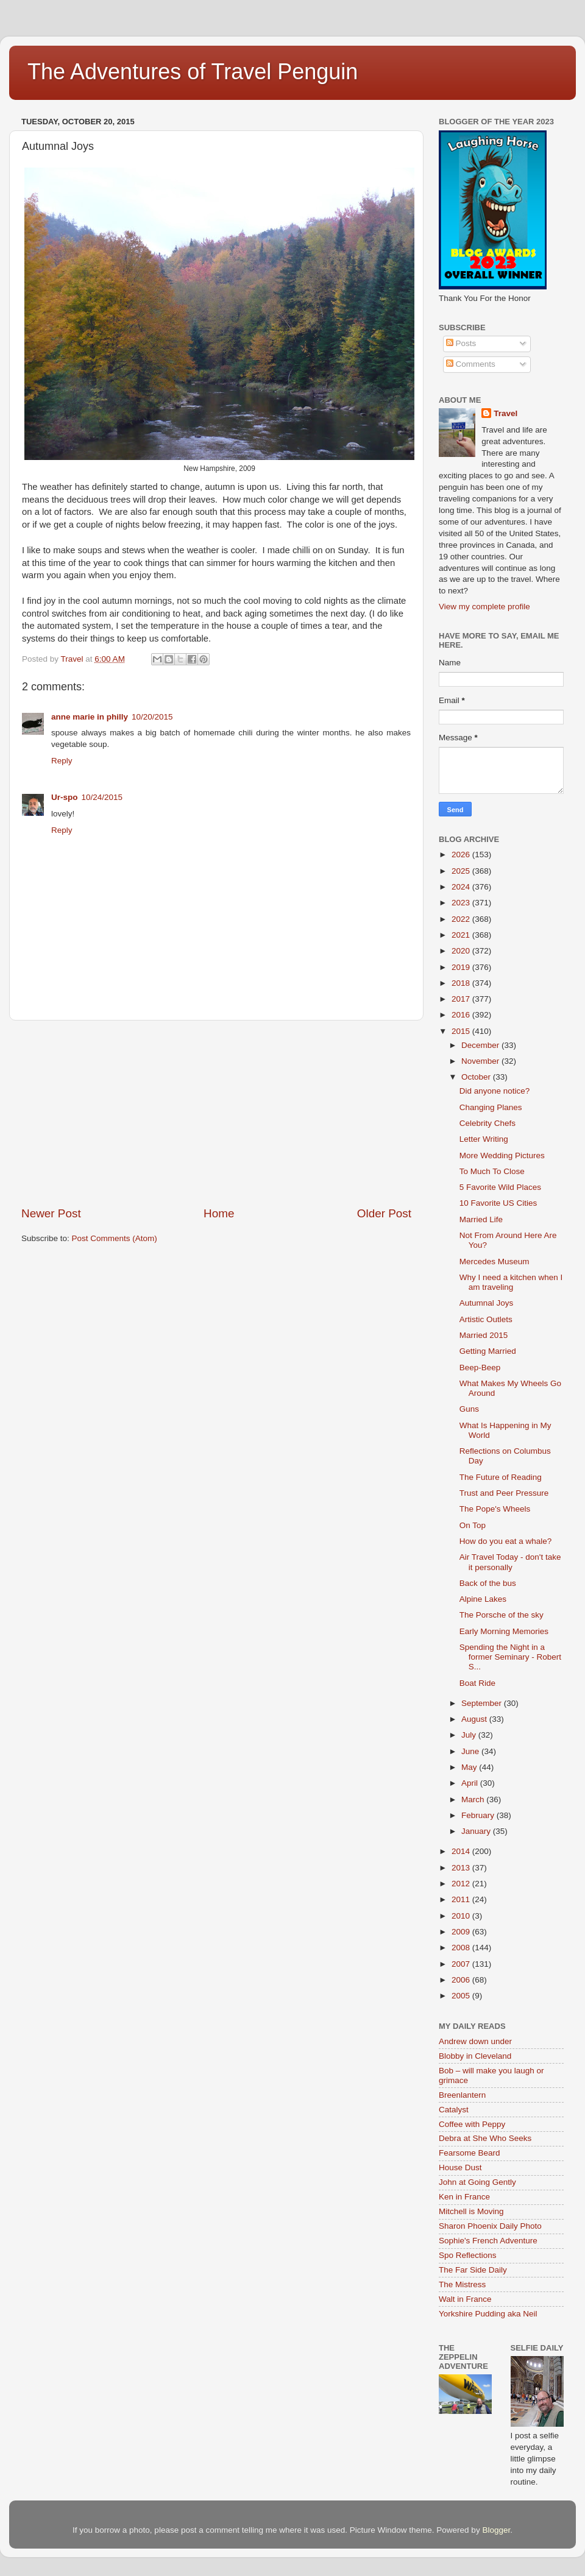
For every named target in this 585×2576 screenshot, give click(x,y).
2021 (462, 934)
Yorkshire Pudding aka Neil (488, 2313)
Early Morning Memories (503, 1631)
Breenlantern (462, 2095)
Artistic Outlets (485, 1319)
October (477, 1076)
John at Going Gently (477, 2182)
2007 (462, 1964)
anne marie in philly (89, 716)
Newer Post (51, 1213)
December (481, 1045)
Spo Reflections (468, 2255)
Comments (470, 364)
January (477, 1831)
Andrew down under (475, 2041)
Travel (505, 413)
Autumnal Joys (486, 1302)
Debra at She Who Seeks (485, 2138)
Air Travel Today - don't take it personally (510, 1561)
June (471, 1751)
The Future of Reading (500, 1477)
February (479, 1815)
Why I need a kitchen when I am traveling (511, 1282)
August (475, 1719)
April (470, 1783)
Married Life (481, 1219)
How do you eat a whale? (505, 1541)
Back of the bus (487, 1583)
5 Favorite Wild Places (500, 1187)
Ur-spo (64, 797)
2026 (462, 854)
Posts (461, 343)
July (469, 1734)
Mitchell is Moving (471, 2211)
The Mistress (462, 2284)
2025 (462, 871)
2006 (462, 1979)
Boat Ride (477, 1683)
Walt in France (465, 2299)
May (470, 1767)
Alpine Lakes (482, 1599)
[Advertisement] (216, 1113)
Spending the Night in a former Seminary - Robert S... (510, 1657)
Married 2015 (483, 1335)
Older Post (384, 1213)
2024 (462, 886)
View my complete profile (484, 606)
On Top (472, 1525)
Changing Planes (490, 1107)
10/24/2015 (102, 797)
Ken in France (464, 2196)
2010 (462, 1915)
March (473, 1799)
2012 (462, 1883)
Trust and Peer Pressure (504, 1493)
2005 (462, 1995)
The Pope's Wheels (495, 1508)
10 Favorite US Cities (498, 1203)
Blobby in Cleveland (475, 2056)
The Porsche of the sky (501, 1614)
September (482, 1703)
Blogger (496, 2530)
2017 (462, 998)
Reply (62, 760)
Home (219, 1213)
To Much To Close (492, 1171)
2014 (462, 1851)
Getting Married (487, 1351)
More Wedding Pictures (502, 1155)
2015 (462, 1031)
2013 (462, 1867)
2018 (462, 983)
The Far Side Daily (473, 2269)
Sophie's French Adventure (488, 2240)
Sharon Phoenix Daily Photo (490, 2226)
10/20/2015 (152, 716)
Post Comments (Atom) (114, 1238)
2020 (462, 950)
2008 (462, 1947)
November (481, 1061)
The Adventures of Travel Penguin (192, 71)
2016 (462, 1014)
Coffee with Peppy (472, 2124)
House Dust (460, 2167)
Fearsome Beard (469, 2152)
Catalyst (454, 2109)
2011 (462, 1899)
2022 (462, 919)
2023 (462, 902)
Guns (469, 1409)
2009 (462, 1931)
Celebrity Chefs (487, 1123)
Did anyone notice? (494, 1090)
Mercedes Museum (494, 1261)
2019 (462, 967)
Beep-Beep (480, 1367)
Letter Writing (483, 1139)
